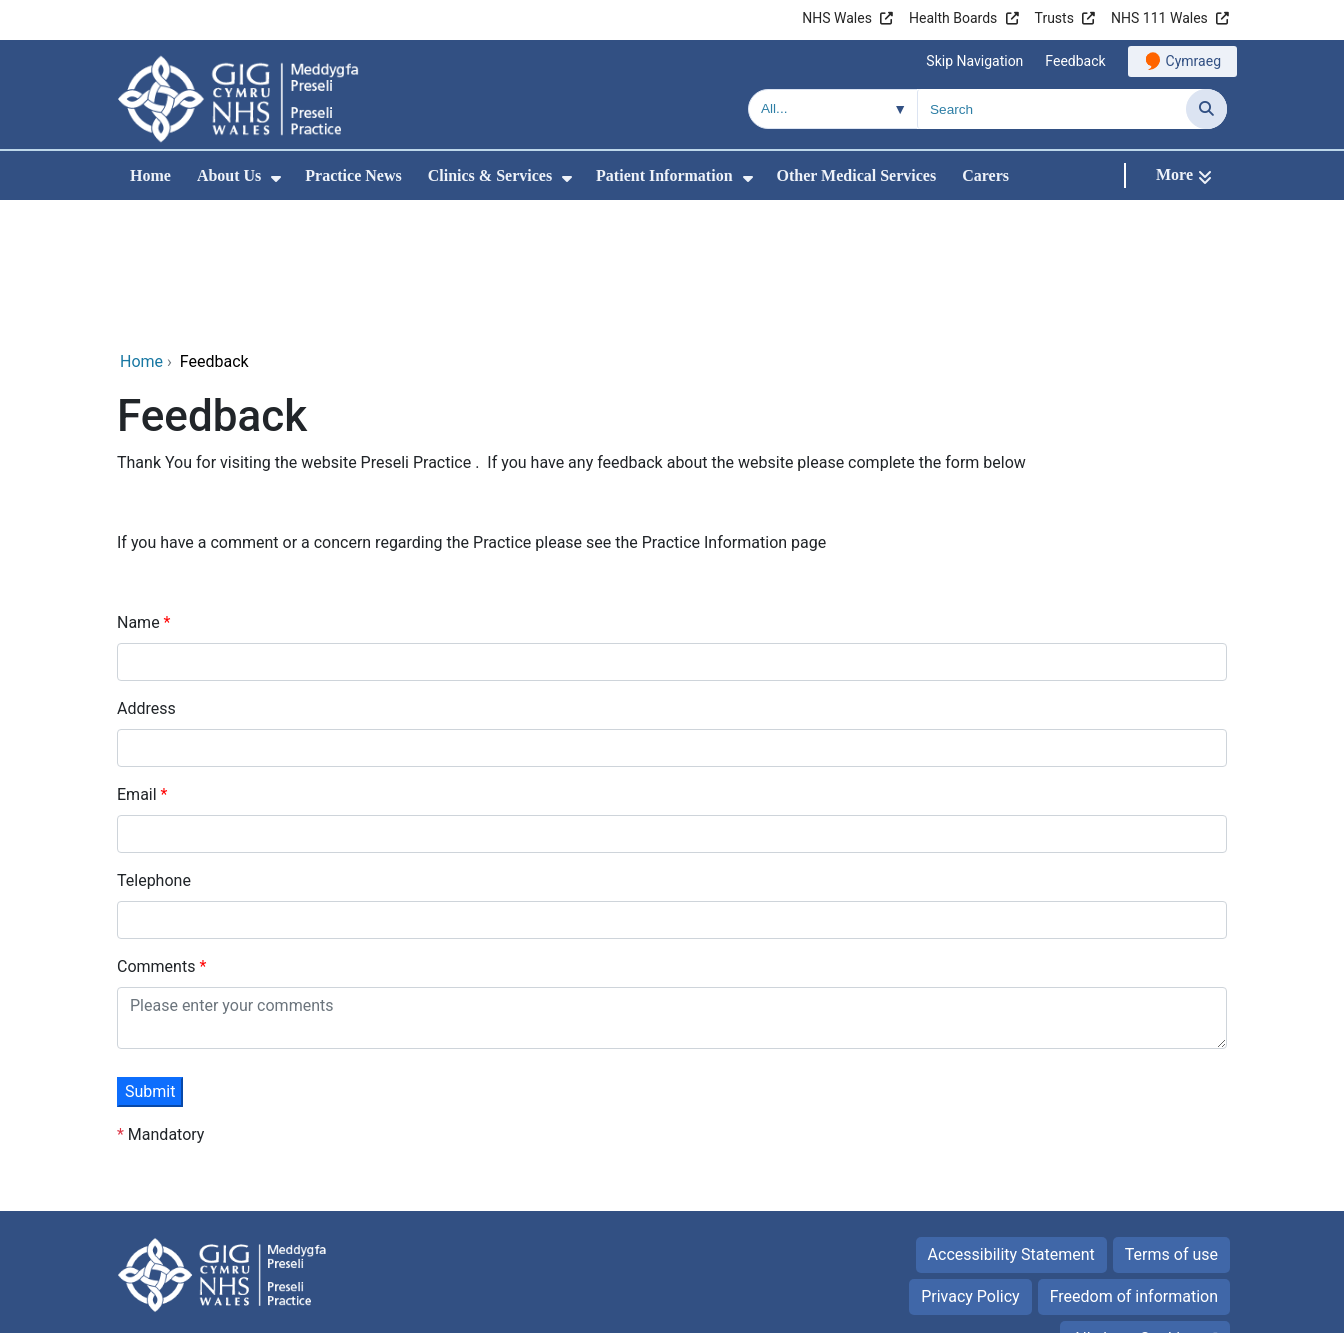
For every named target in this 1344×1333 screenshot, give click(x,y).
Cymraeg (1193, 61)
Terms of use (1171, 1120)
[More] (1184, 175)
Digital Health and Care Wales (1101, 1307)
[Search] (1206, 109)
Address (146, 574)
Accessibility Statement (1011, 1120)
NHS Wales (837, 18)
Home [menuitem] (150, 175)
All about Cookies (1134, 1204)
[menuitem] (276, 178)
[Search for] (1052, 109)
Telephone (154, 746)
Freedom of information (1134, 1162)
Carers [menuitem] (985, 175)
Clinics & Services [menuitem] (490, 175)
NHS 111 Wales (1159, 18)
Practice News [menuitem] (353, 175)
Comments (158, 832)
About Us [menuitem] (229, 175)
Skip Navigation (974, 61)
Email (139, 660)
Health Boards (953, 18)
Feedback (1075, 61)
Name (140, 488)
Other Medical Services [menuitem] (857, 175)
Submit (150, 957)
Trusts (1054, 18)
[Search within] (833, 109)
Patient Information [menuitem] (664, 175)
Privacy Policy (970, 1162)
